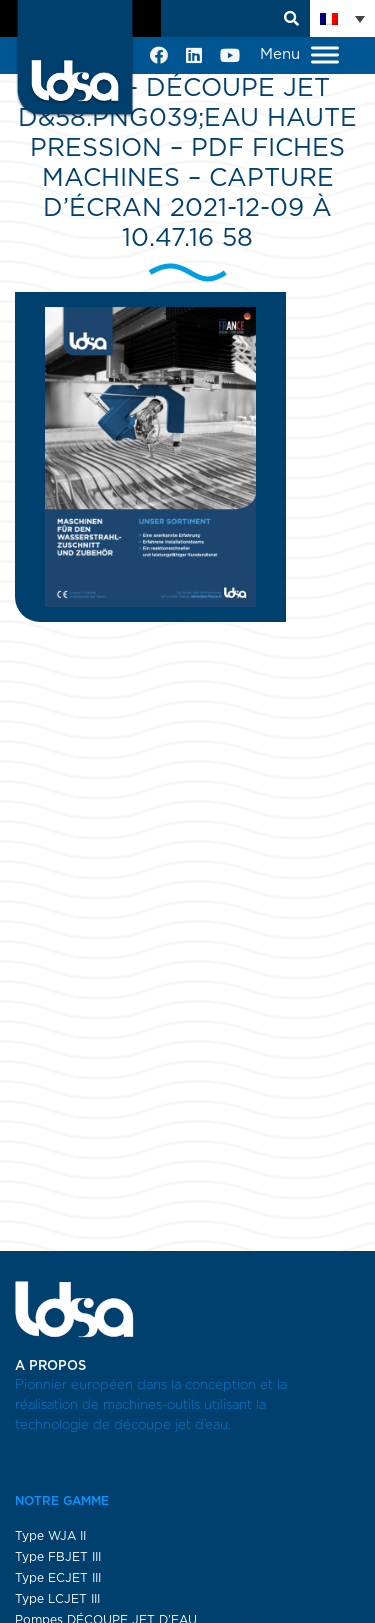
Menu (299, 55)
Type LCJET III (57, 1599)
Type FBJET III (58, 1557)
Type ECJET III (58, 1578)
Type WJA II (50, 1536)
